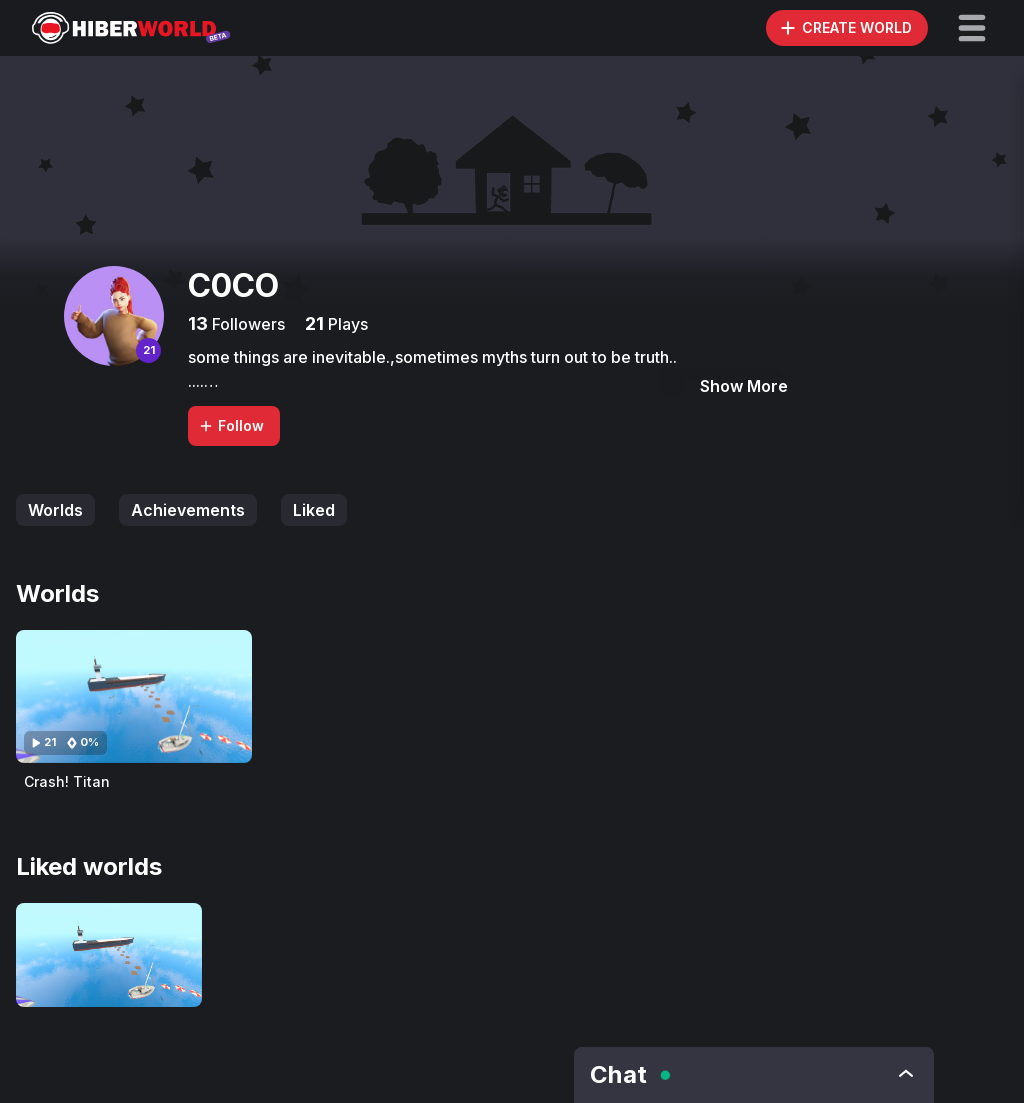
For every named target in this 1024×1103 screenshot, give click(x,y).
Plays (346, 324)
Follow (231, 425)
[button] (972, 28)
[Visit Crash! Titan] (134, 696)
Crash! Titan (67, 781)
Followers (246, 324)
